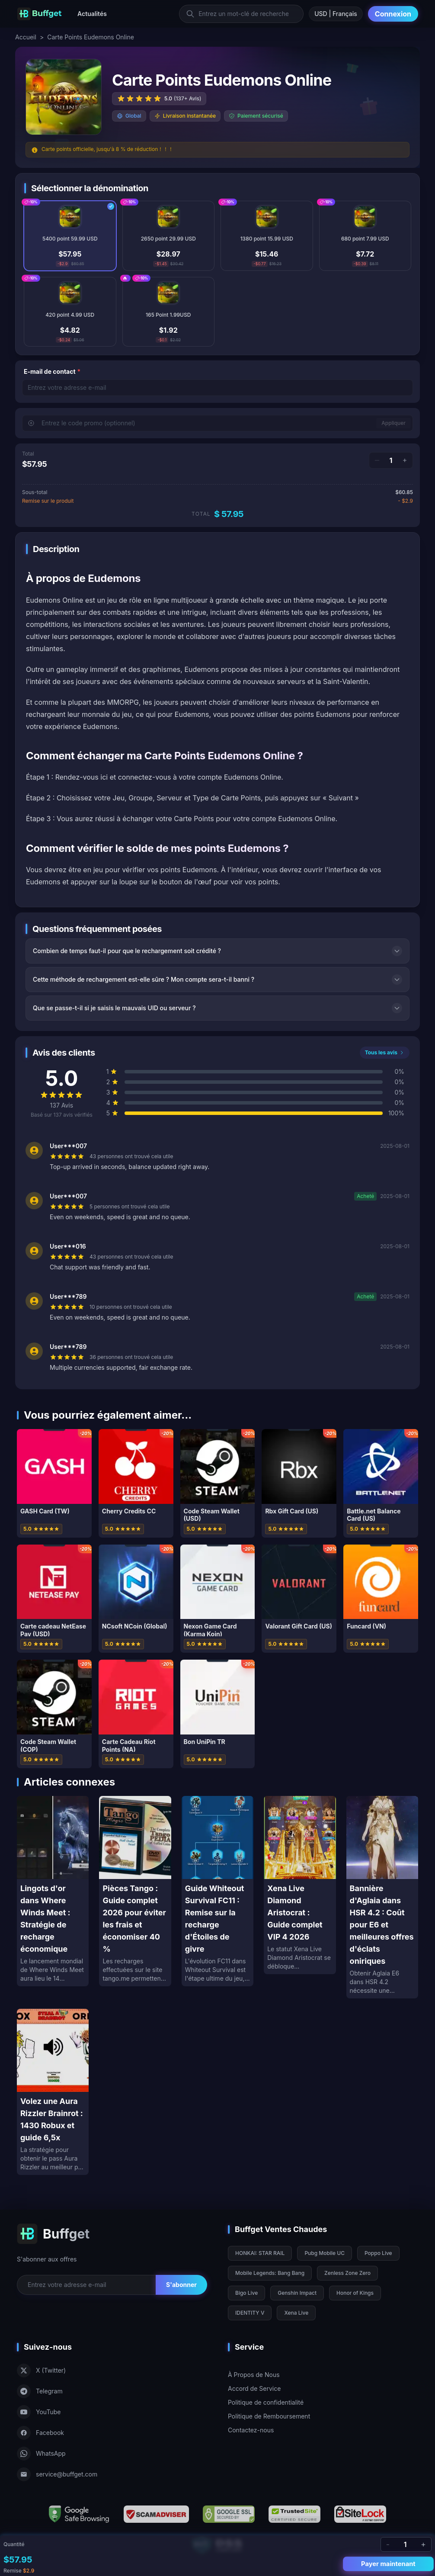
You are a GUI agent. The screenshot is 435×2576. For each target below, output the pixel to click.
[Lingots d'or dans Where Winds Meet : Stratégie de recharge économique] (53, 1891)
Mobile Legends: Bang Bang (269, 2273)
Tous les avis (384, 1052)
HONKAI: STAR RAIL (260, 2253)
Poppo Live (378, 2253)
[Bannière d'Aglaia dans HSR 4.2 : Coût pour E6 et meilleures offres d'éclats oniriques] (382, 1897)
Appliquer (393, 423)
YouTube (39, 2412)
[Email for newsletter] (86, 2285)
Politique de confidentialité (266, 2402)
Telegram (40, 2391)
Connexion (393, 14)
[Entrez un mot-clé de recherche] (241, 14)
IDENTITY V (249, 2312)
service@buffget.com (57, 2474)
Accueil (25, 37)
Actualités (92, 13)
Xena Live (296, 2312)
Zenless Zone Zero (347, 2273)
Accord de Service (254, 2388)
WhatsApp (41, 2453)
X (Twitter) (41, 2370)
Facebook (40, 2433)
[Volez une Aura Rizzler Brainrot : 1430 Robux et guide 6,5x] (53, 2092)
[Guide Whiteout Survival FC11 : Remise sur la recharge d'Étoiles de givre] (217, 1891)
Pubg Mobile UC (324, 2253)
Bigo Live (246, 2293)
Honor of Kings (355, 2293)
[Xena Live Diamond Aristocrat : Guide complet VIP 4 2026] (300, 1885)
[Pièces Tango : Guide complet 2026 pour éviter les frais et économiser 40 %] (135, 1891)
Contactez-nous (251, 2430)
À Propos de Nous (254, 2374)
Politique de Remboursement (269, 2416)
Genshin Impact (297, 2293)
